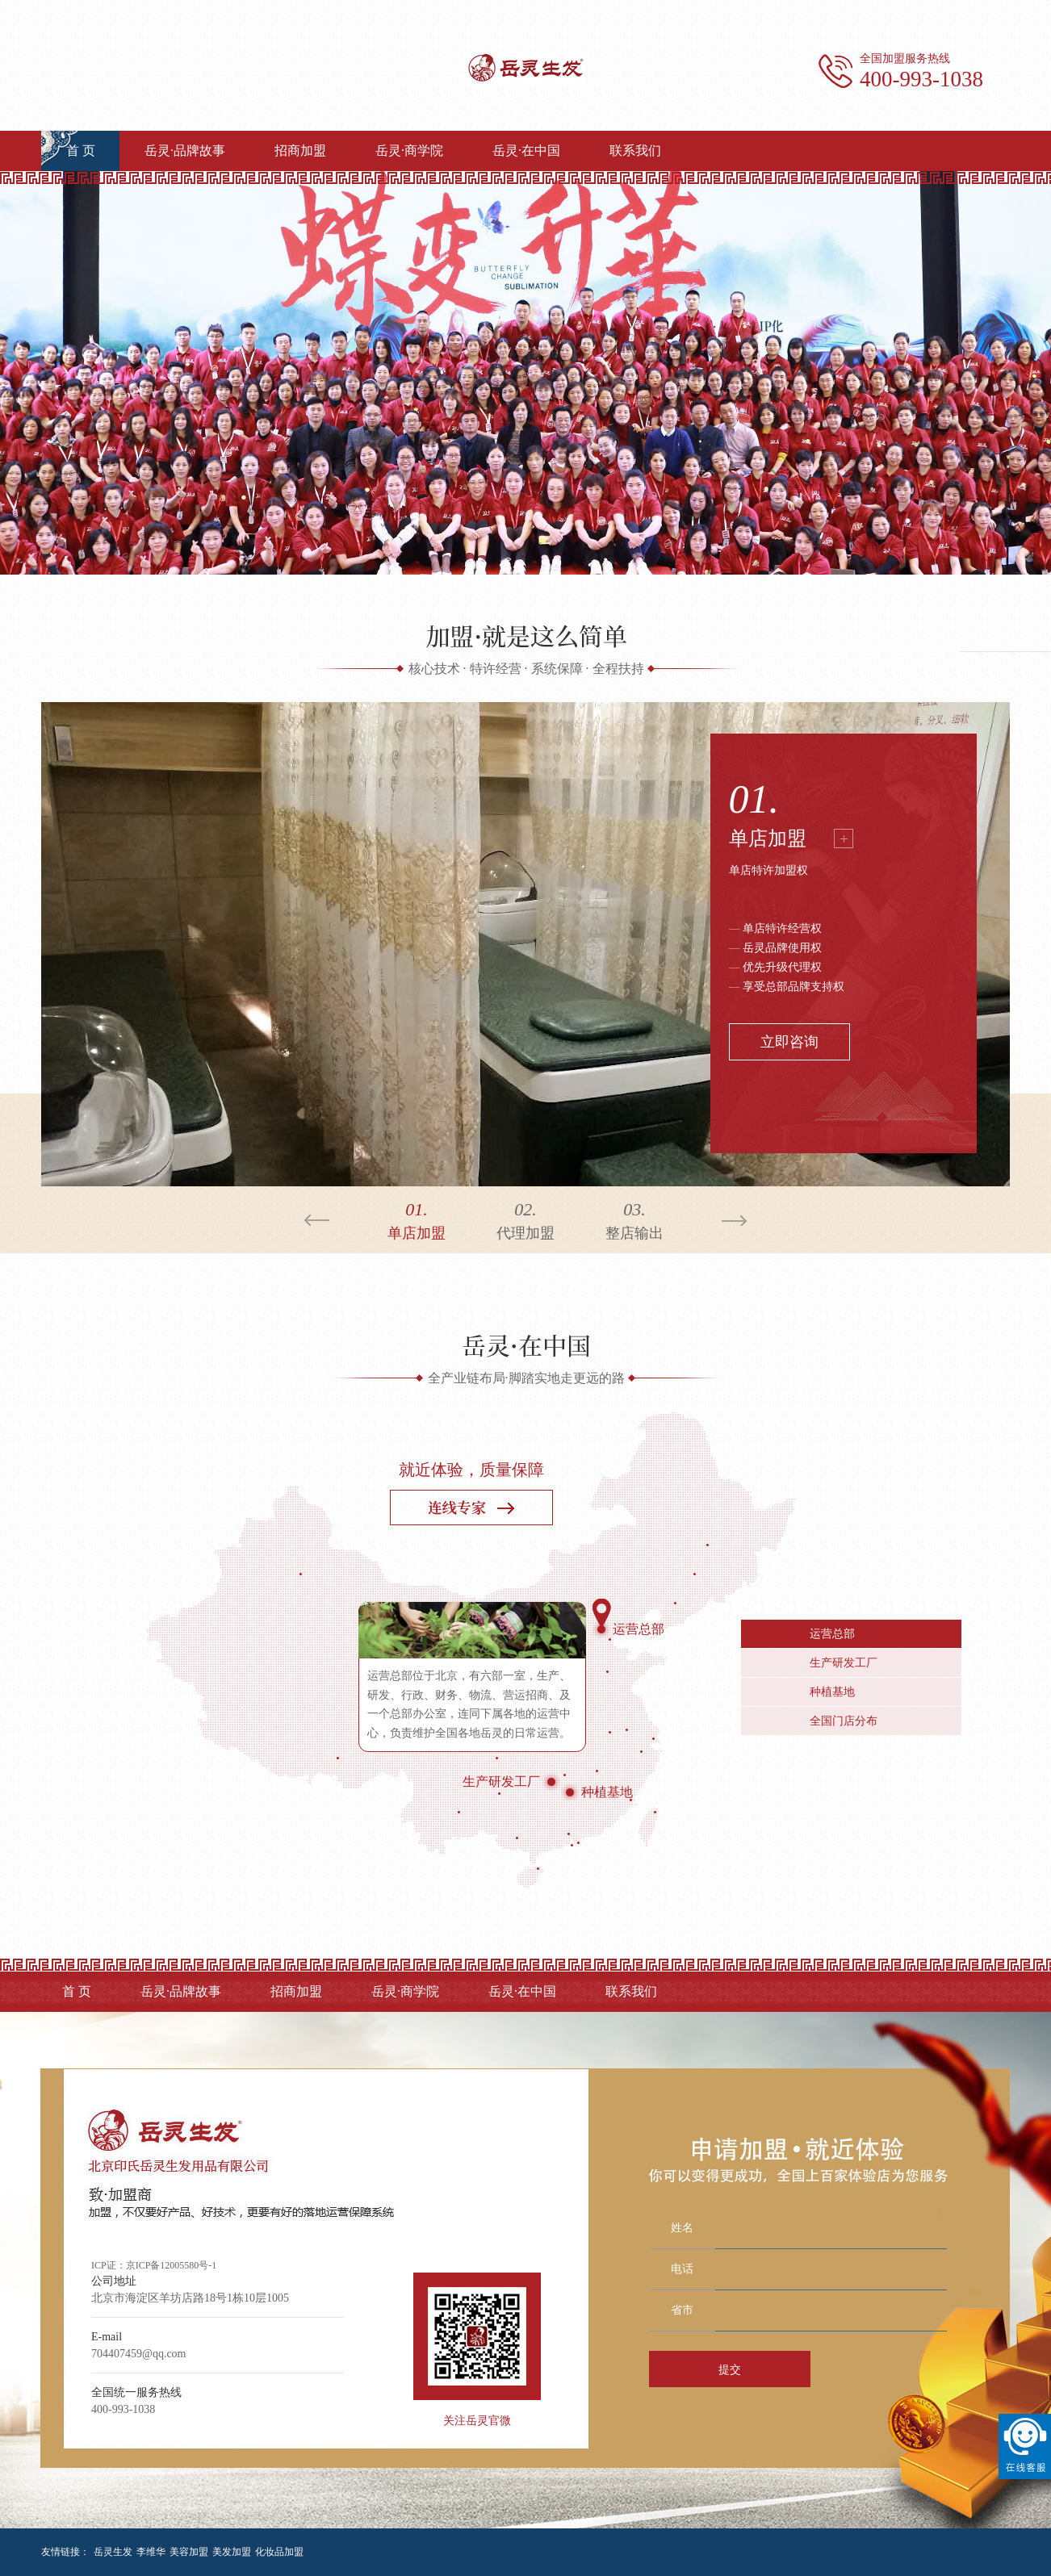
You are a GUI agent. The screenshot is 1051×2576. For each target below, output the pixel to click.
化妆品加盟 (279, 2551)
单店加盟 (767, 838)
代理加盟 (525, 1218)
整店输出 (634, 1218)
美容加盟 (189, 2551)
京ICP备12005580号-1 (171, 2265)
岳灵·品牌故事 (184, 150)
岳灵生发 (113, 2551)
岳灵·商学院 (409, 150)
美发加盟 (231, 2551)
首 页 (80, 150)
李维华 (150, 2551)
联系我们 (635, 150)
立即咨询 (789, 1042)
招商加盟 (300, 150)
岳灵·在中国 (526, 150)
